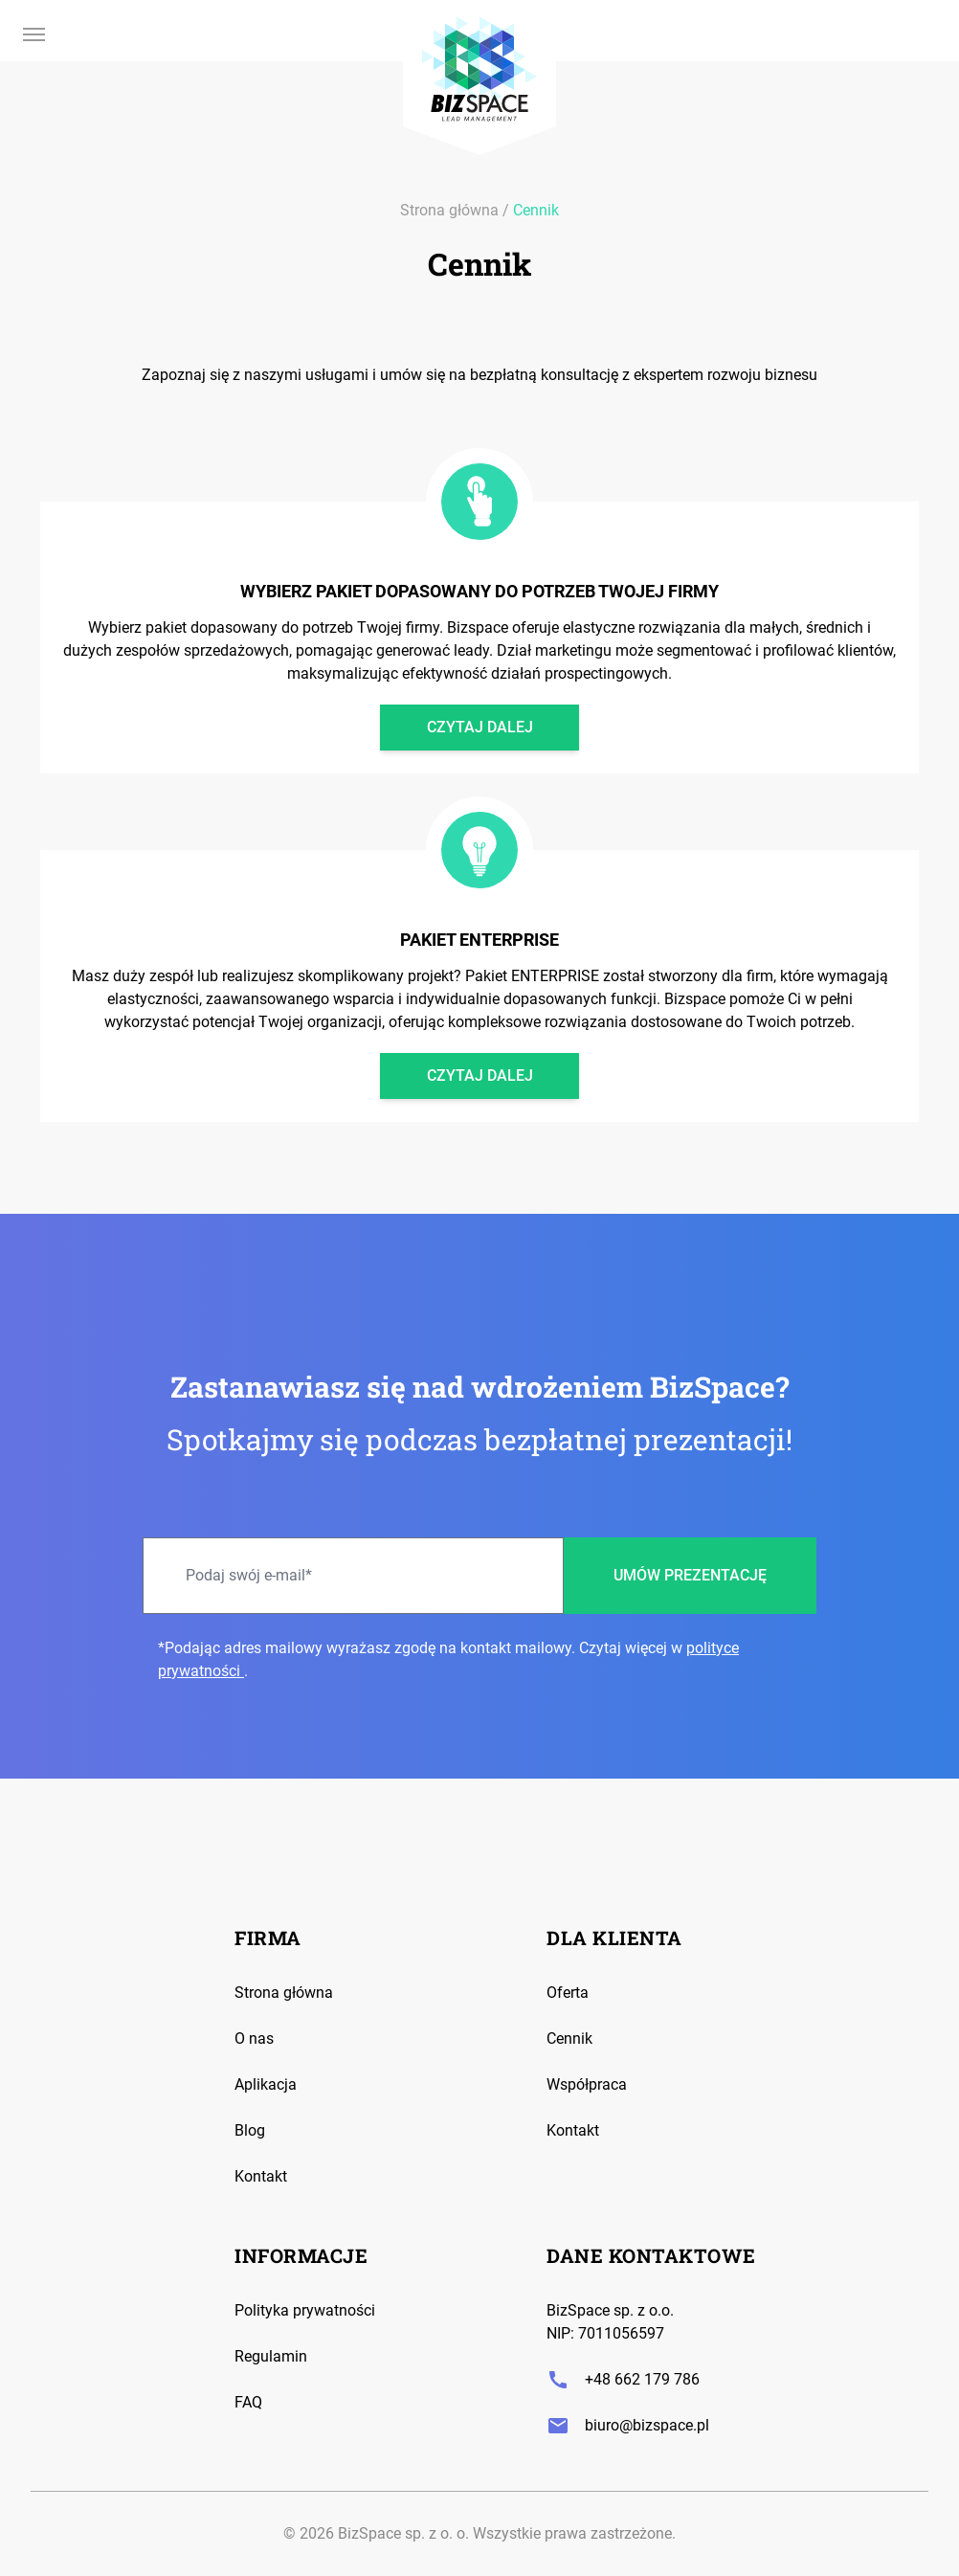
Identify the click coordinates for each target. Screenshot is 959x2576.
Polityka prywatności (304, 2310)
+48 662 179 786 (623, 2379)
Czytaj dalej (480, 727)
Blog (249, 2130)
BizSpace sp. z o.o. (610, 2310)
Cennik (536, 210)
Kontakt (260, 2176)
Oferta (567, 1992)
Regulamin (270, 2356)
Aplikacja (265, 2084)
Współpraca (586, 2084)
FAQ (248, 2402)
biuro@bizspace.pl (627, 2425)
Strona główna (449, 210)
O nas (254, 2038)
